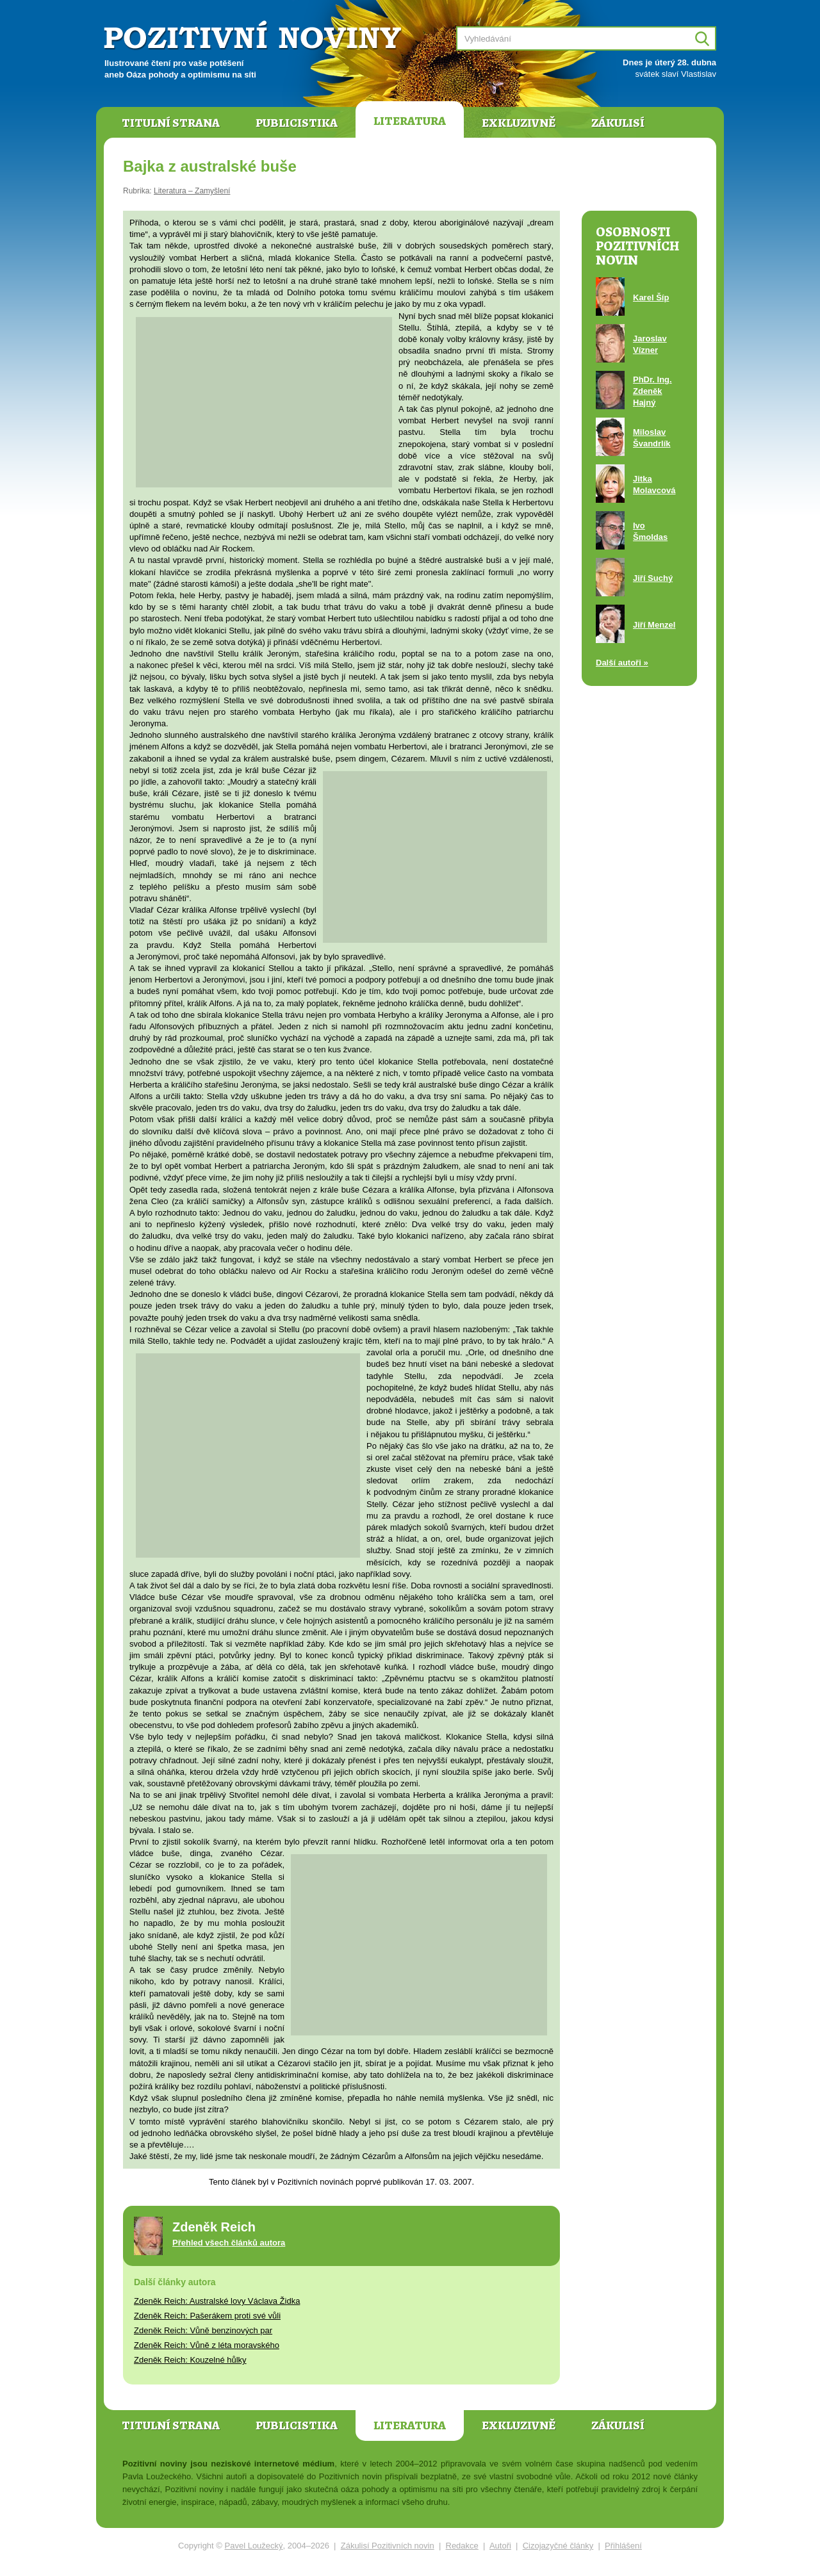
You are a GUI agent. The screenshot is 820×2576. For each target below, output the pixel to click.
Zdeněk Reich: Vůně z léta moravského (206, 2345)
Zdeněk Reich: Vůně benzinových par (203, 2330)
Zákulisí (617, 123)
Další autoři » (622, 662)
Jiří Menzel (654, 625)
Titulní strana (171, 123)
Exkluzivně (518, 123)
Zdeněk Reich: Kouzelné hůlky (190, 2360)
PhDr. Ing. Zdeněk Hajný (652, 391)
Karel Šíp (651, 297)
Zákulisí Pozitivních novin (387, 2545)
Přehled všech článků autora (228, 2242)
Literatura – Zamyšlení (192, 190)
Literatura (409, 121)
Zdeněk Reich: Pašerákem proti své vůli (207, 2315)
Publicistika (297, 123)
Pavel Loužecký (254, 2545)
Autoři (500, 2545)
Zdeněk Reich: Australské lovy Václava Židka (217, 2301)
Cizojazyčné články (558, 2545)
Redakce (462, 2545)
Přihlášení (623, 2545)
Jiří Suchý (653, 578)
